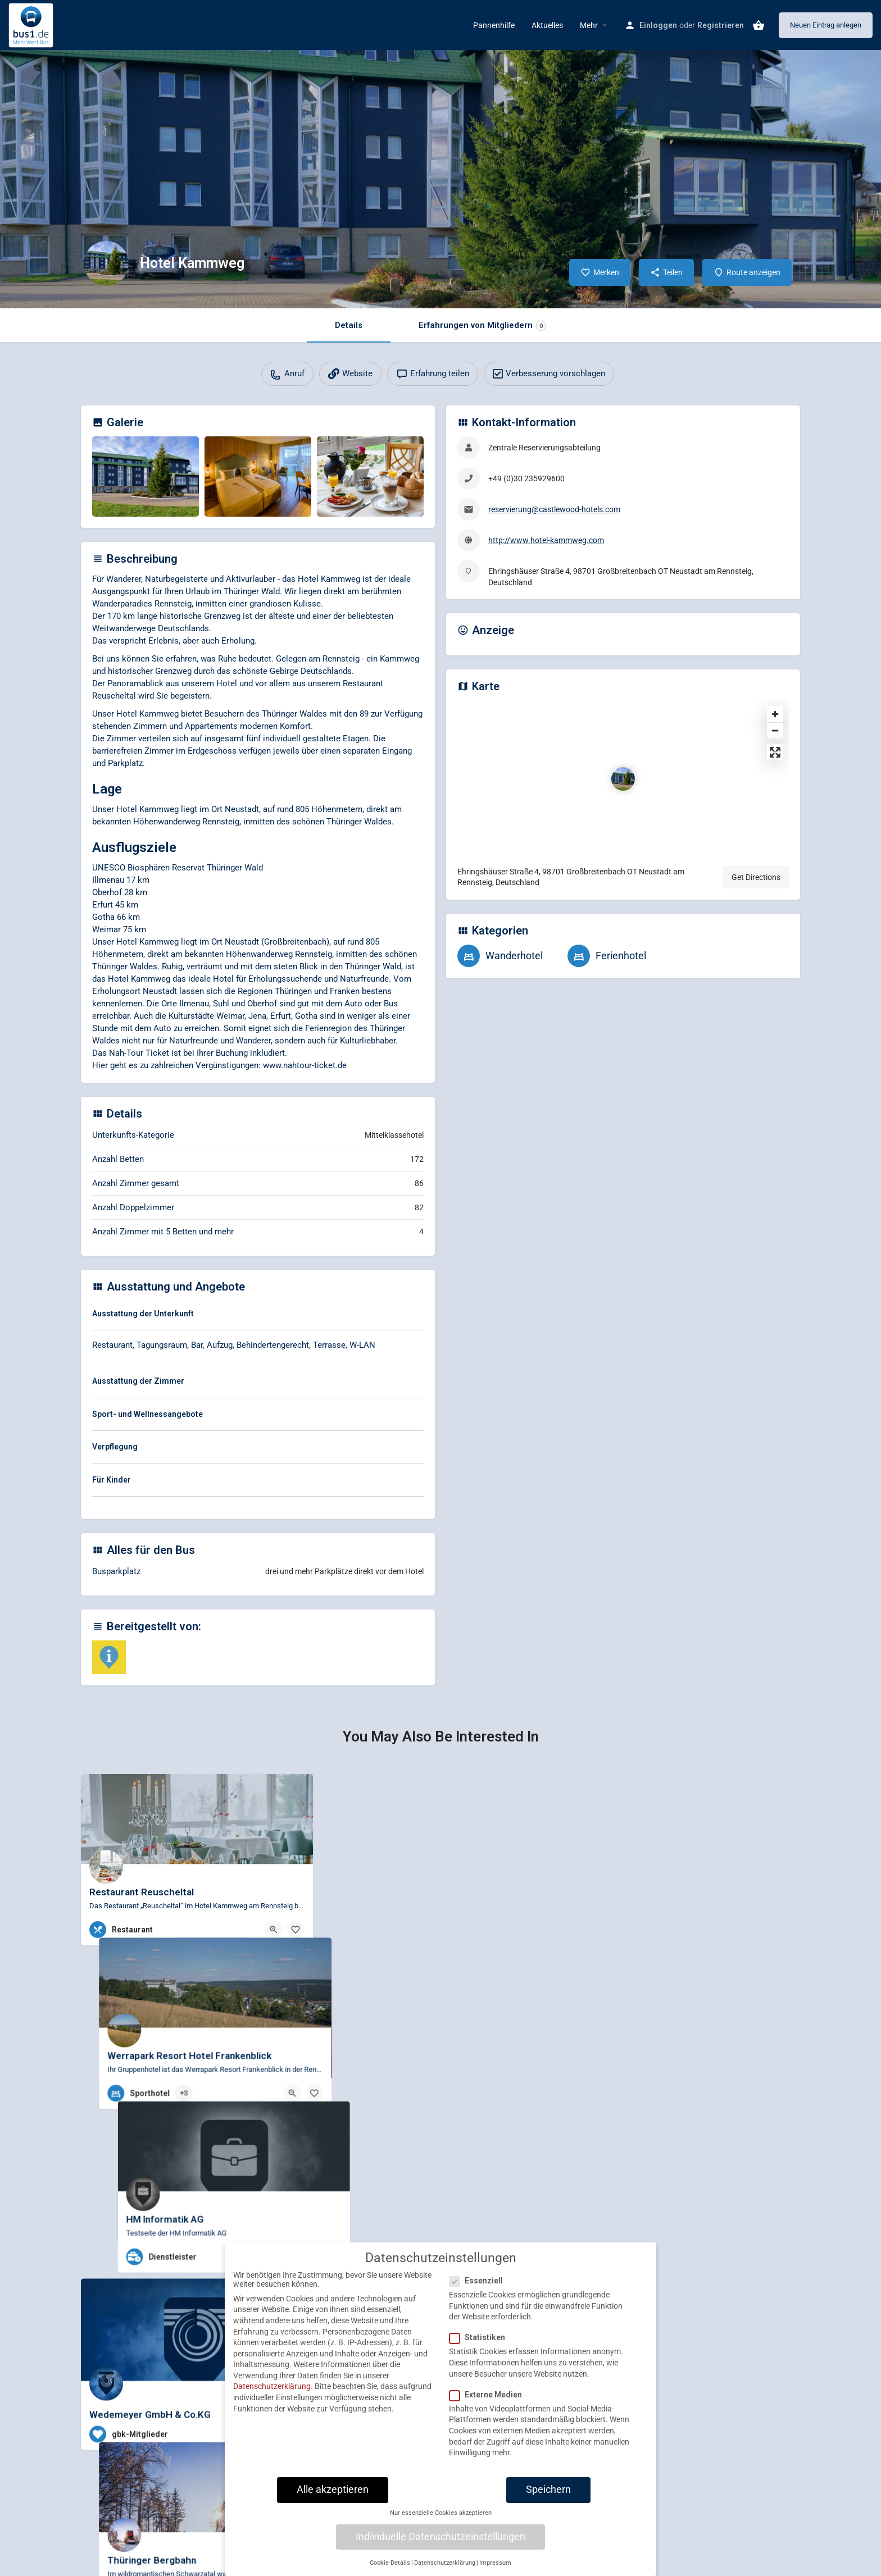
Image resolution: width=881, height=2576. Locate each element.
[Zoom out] (775, 730)
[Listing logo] (106, 263)
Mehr (589, 25)
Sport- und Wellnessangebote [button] (147, 1414)
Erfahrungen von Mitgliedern (482, 325)
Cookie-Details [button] (390, 2562)
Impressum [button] (495, 2562)
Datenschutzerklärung (272, 2386)
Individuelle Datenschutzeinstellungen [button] (440, 2536)
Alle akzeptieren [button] (333, 2489)
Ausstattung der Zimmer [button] (138, 1380)
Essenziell (479, 2280)
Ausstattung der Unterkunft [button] (143, 1313)
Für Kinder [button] (111, 1479)
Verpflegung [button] (115, 1446)
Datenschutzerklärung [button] (444, 2562)
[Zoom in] (775, 714)
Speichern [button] (548, 2489)
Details (348, 325)
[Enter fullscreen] (775, 752)
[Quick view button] (274, 1930)
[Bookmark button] (296, 1930)
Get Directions (756, 877)
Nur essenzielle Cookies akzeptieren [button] (441, 2512)
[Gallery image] (145, 476)
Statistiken (480, 2337)
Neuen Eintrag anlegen (825, 25)
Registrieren (720, 25)
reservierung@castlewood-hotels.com (554, 509)
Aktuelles (547, 25)
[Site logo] (32, 24)
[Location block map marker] (623, 779)
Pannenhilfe (494, 25)
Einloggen (658, 25)
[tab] (258, 1316)
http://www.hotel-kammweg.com (546, 540)
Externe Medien (489, 2394)
